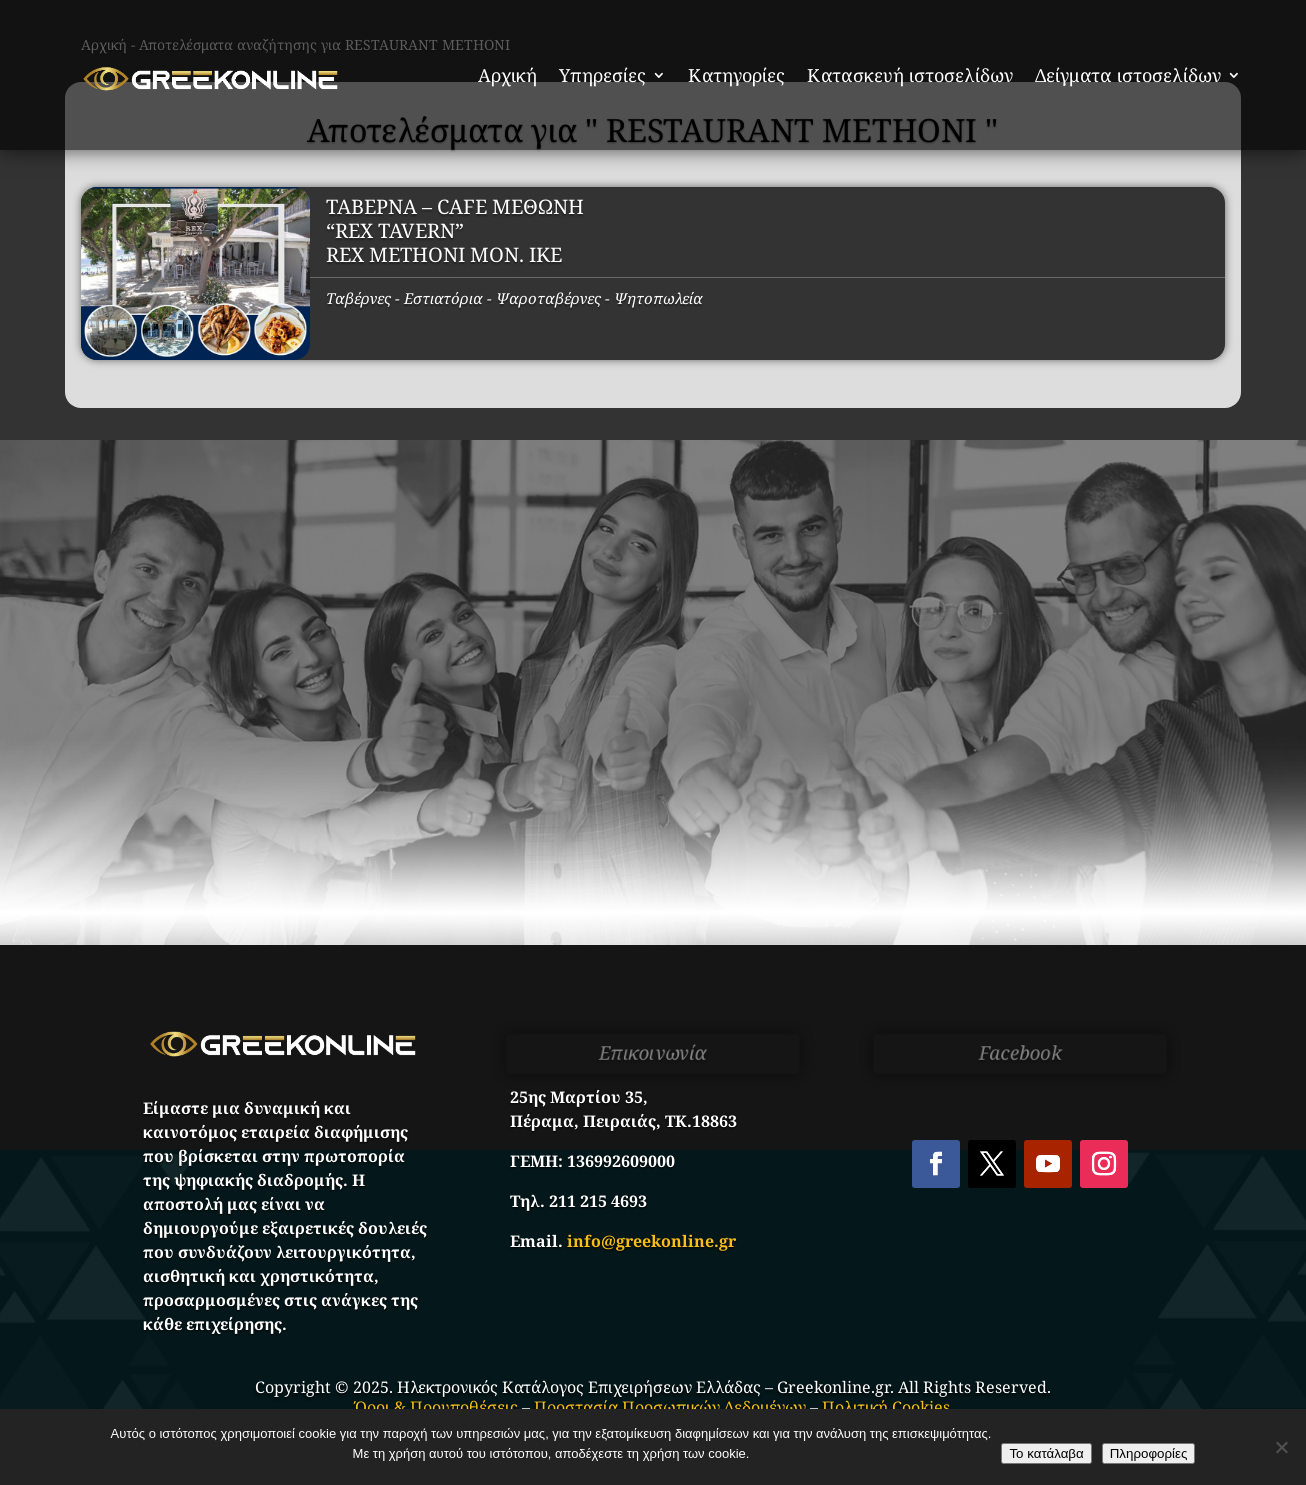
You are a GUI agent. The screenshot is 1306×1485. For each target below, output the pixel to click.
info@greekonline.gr (651, 1241)
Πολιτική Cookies (886, 1407)
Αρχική (507, 75)
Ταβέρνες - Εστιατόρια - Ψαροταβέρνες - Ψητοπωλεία (514, 298)
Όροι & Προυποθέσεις (436, 1407)
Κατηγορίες (736, 75)
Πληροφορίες (1149, 1453)
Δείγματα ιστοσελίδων (1128, 75)
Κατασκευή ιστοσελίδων (910, 75)
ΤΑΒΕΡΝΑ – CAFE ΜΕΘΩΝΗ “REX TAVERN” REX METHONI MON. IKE (455, 230)
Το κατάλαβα (1046, 1453)
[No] (1281, 1447)
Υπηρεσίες (602, 75)
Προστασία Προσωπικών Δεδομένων (670, 1407)
